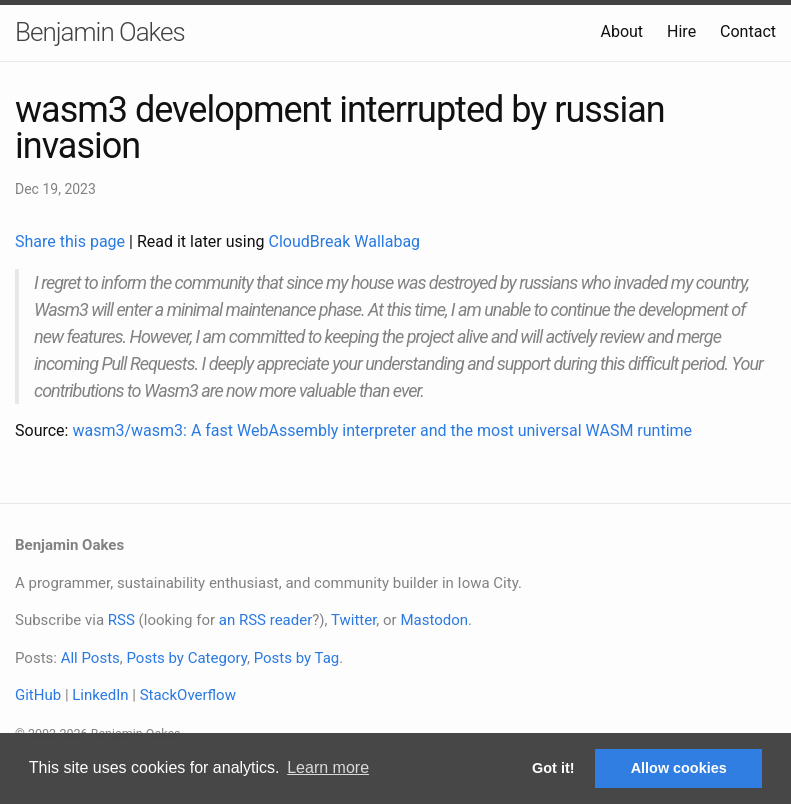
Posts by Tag (297, 658)
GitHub (38, 695)
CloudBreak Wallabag (345, 241)
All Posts (90, 658)
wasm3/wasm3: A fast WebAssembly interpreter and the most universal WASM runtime (382, 430)
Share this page (72, 241)
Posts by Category (186, 658)
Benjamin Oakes (100, 32)
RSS (121, 620)
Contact (748, 31)
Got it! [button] (553, 768)
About (621, 31)
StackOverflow (188, 695)
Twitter (353, 620)
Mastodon (434, 620)
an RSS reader (266, 620)
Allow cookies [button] (679, 768)
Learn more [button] (328, 767)
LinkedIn (100, 695)
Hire (681, 31)
